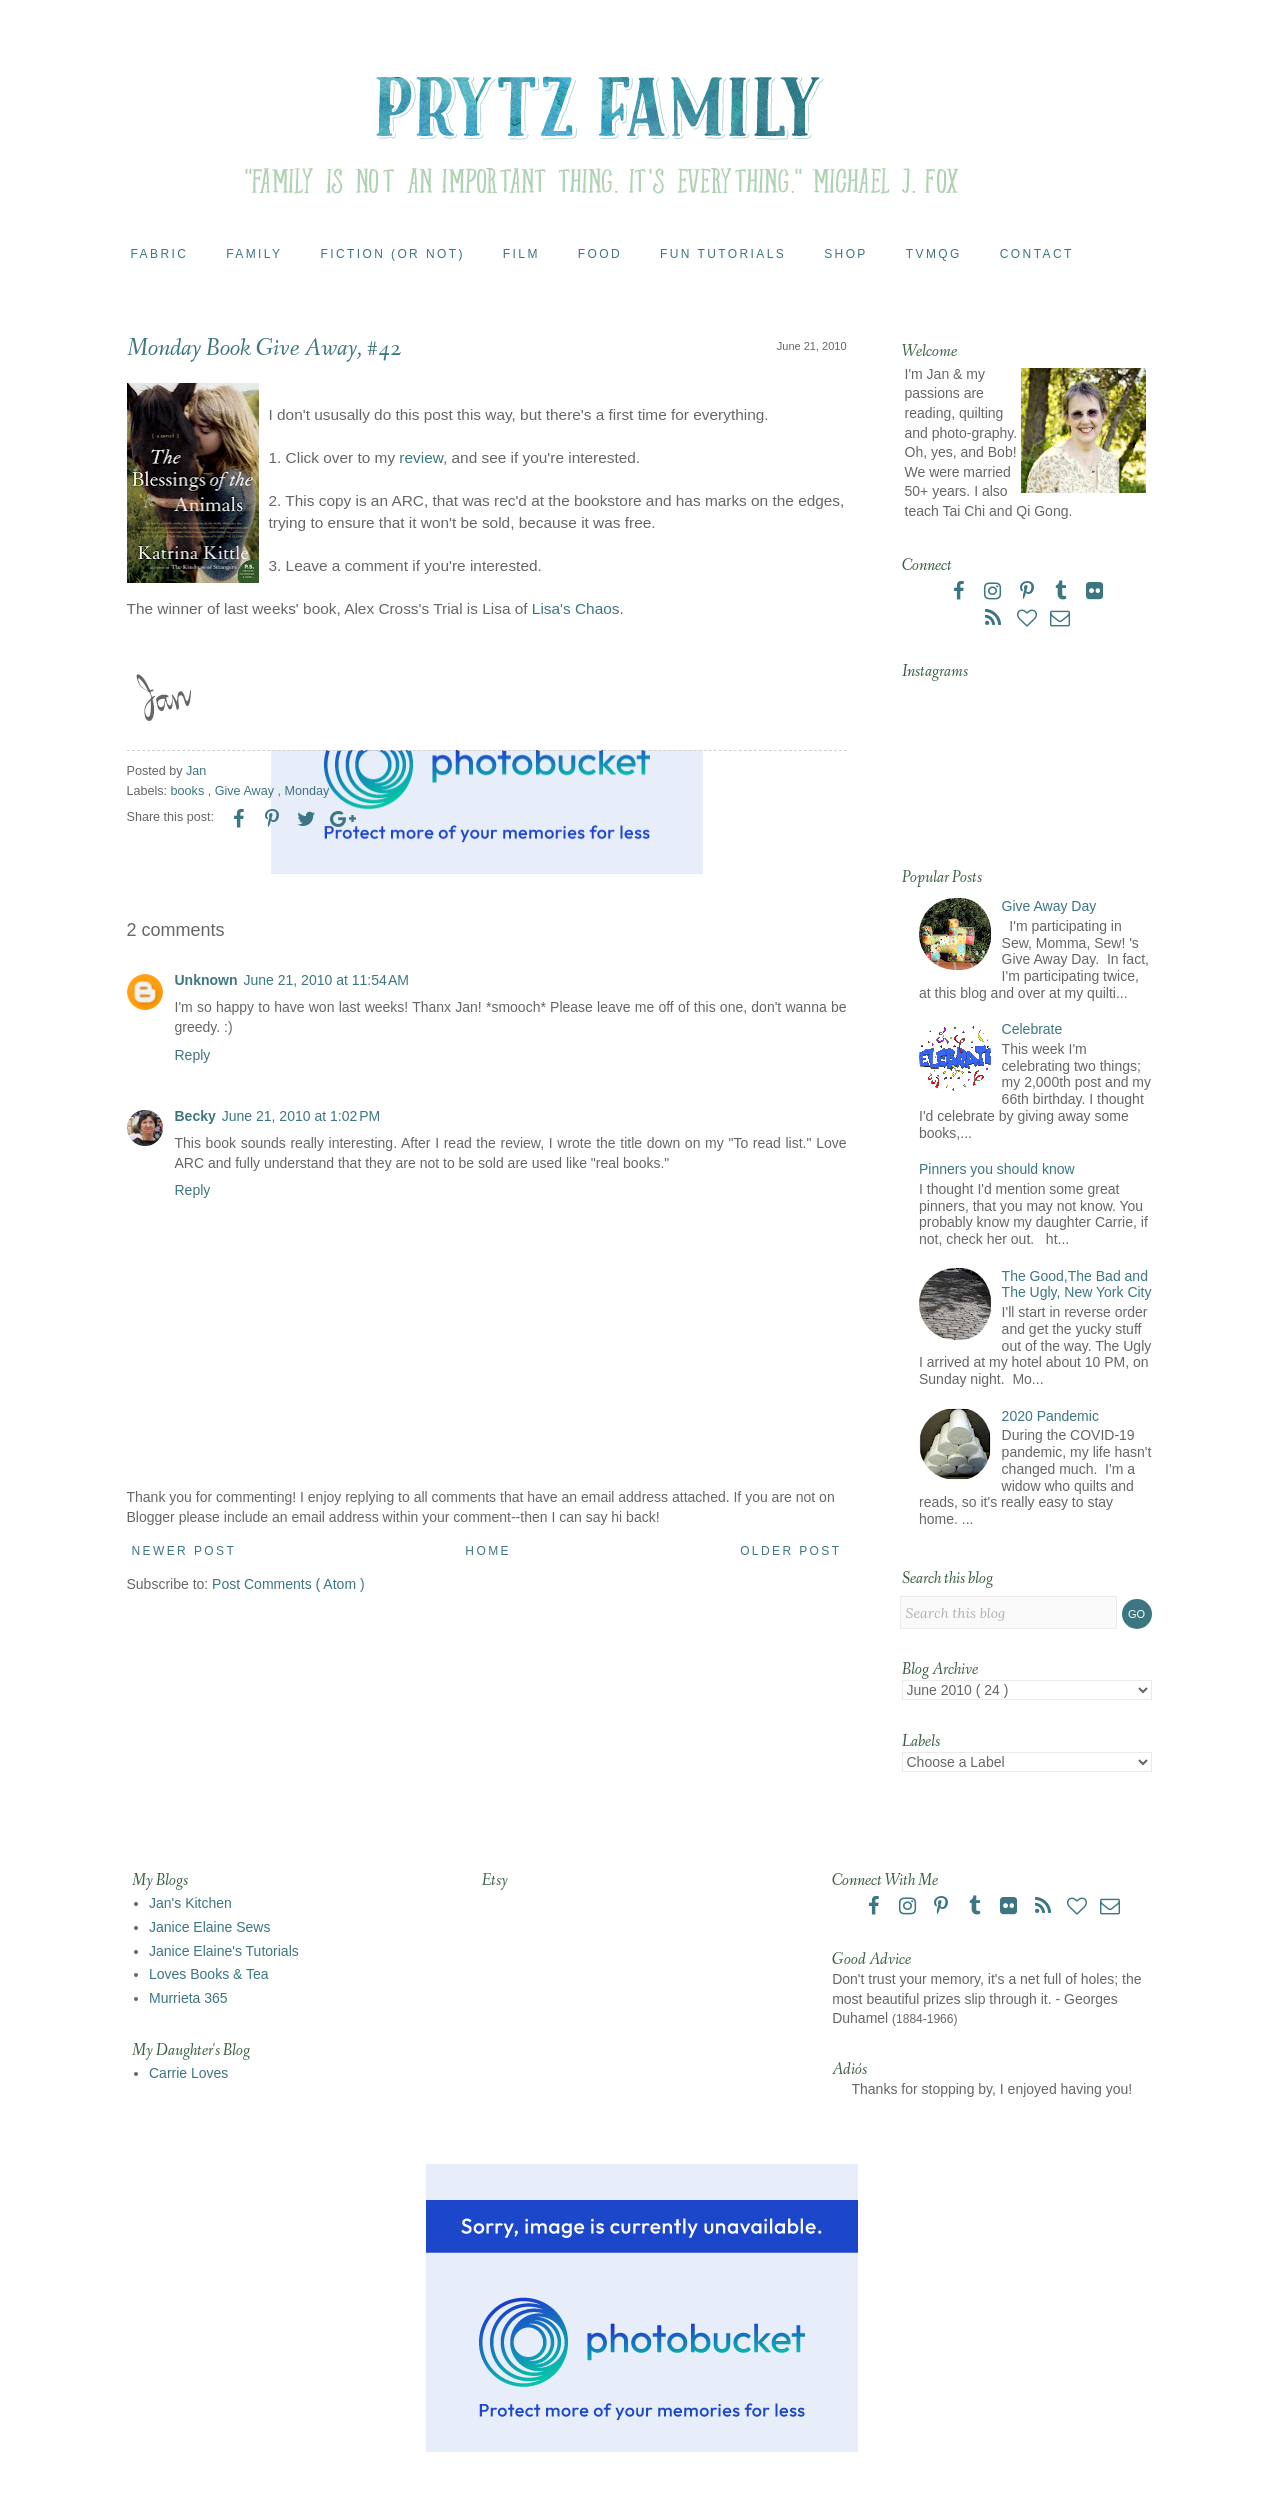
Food (600, 254)
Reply (193, 1055)
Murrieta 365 (188, 1998)
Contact (1037, 254)
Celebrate (1032, 1029)
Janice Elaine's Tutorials (224, 1951)
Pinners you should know (997, 1169)
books (189, 791)
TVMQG (934, 254)
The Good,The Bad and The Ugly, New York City (1077, 1284)
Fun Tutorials (723, 254)
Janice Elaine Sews (209, 1927)
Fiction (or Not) (392, 254)
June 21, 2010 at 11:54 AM (326, 980)
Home (488, 1551)
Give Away (246, 791)
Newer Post (184, 1551)
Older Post (790, 1551)
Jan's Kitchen (190, 1903)
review (419, 457)
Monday (306, 791)
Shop (846, 254)
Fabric (160, 254)
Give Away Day (1049, 906)
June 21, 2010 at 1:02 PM (301, 1116)
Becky (195, 1116)
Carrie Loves (188, 2073)
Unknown (206, 980)
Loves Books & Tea (209, 1974)
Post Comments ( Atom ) (288, 1584)
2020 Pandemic (1050, 1416)
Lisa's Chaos (576, 608)
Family (254, 254)
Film (521, 254)
